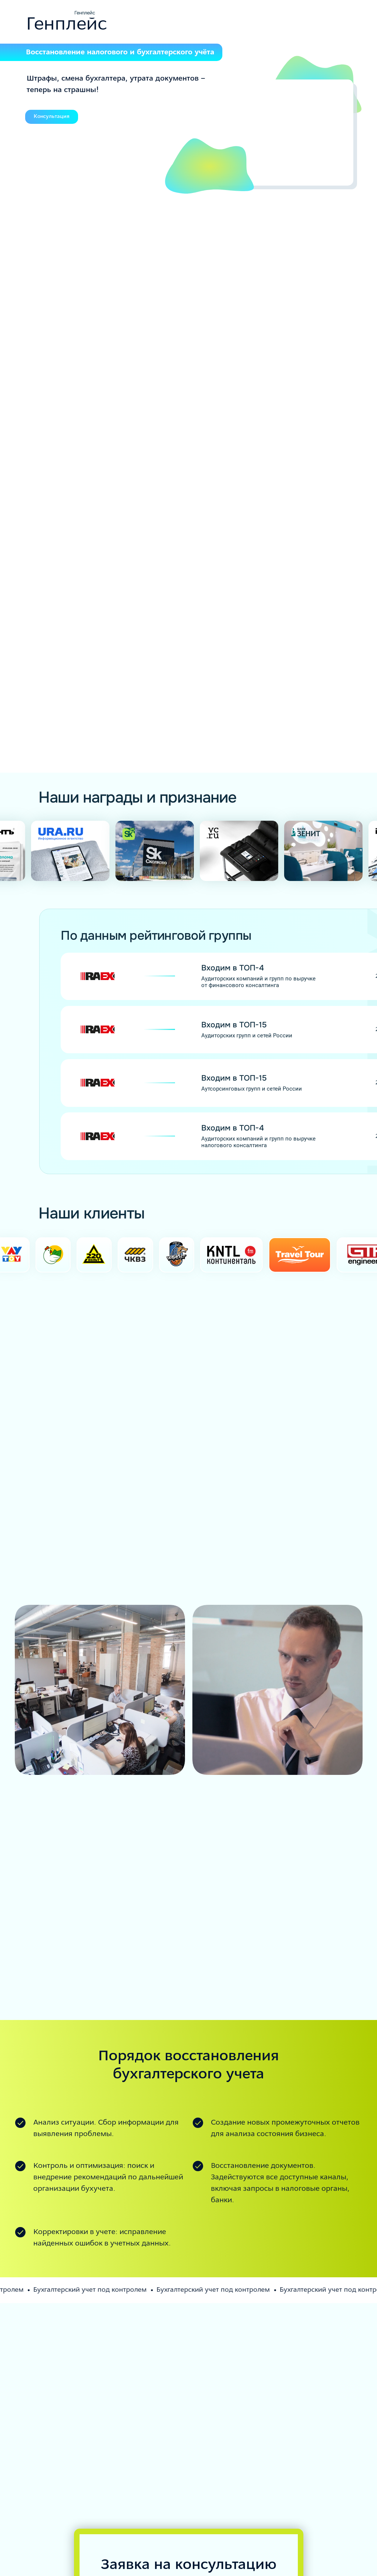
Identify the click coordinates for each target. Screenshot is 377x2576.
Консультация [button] (52, 116)
